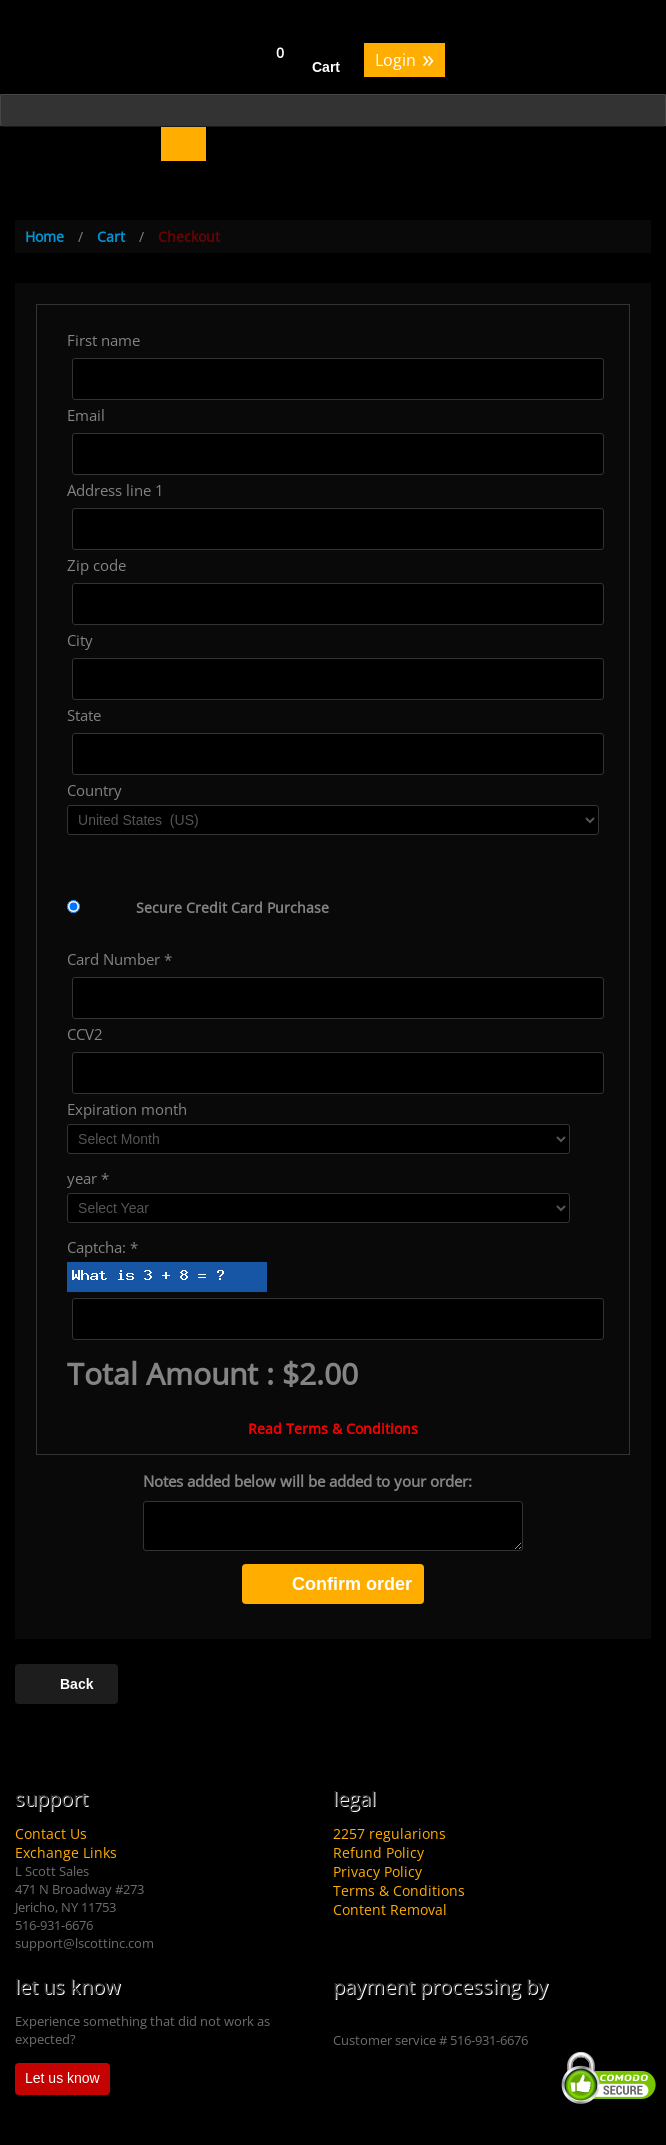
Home (44, 236)
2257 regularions (389, 1833)
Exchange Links (66, 1852)
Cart (326, 67)
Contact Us (51, 1833)
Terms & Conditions (399, 1890)
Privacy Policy (377, 1871)
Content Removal (390, 1909)
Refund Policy (378, 1852)
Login (404, 58)
